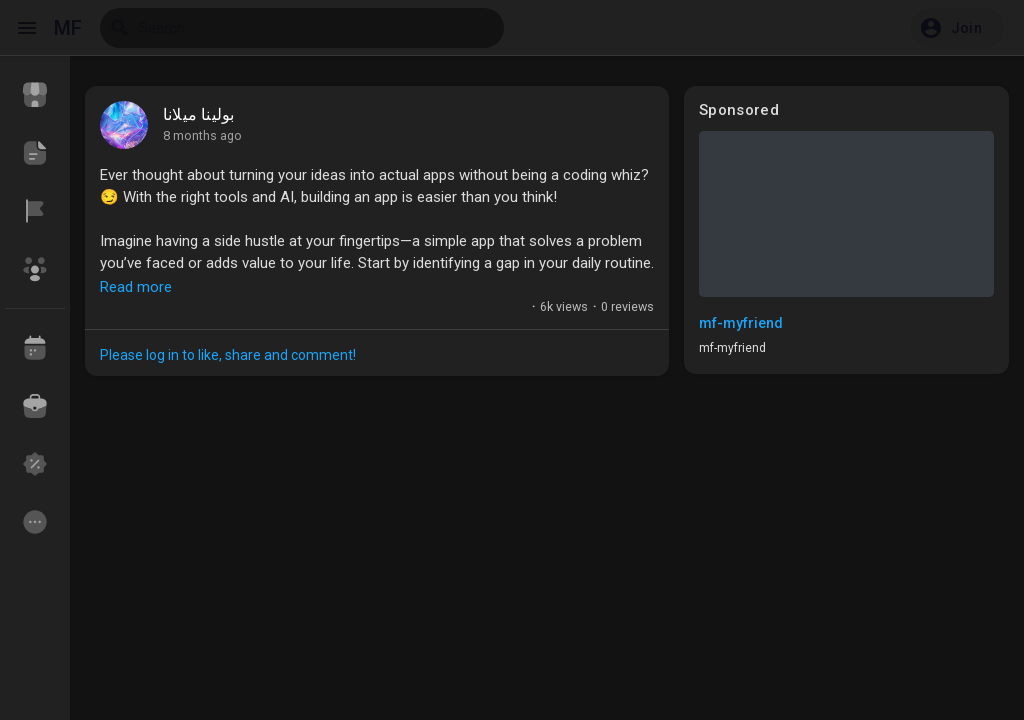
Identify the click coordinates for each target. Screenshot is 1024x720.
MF (68, 28)
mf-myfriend (741, 323)
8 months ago (202, 135)
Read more (136, 287)
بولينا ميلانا (198, 115)
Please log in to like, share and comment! (228, 355)
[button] (957, 28)
